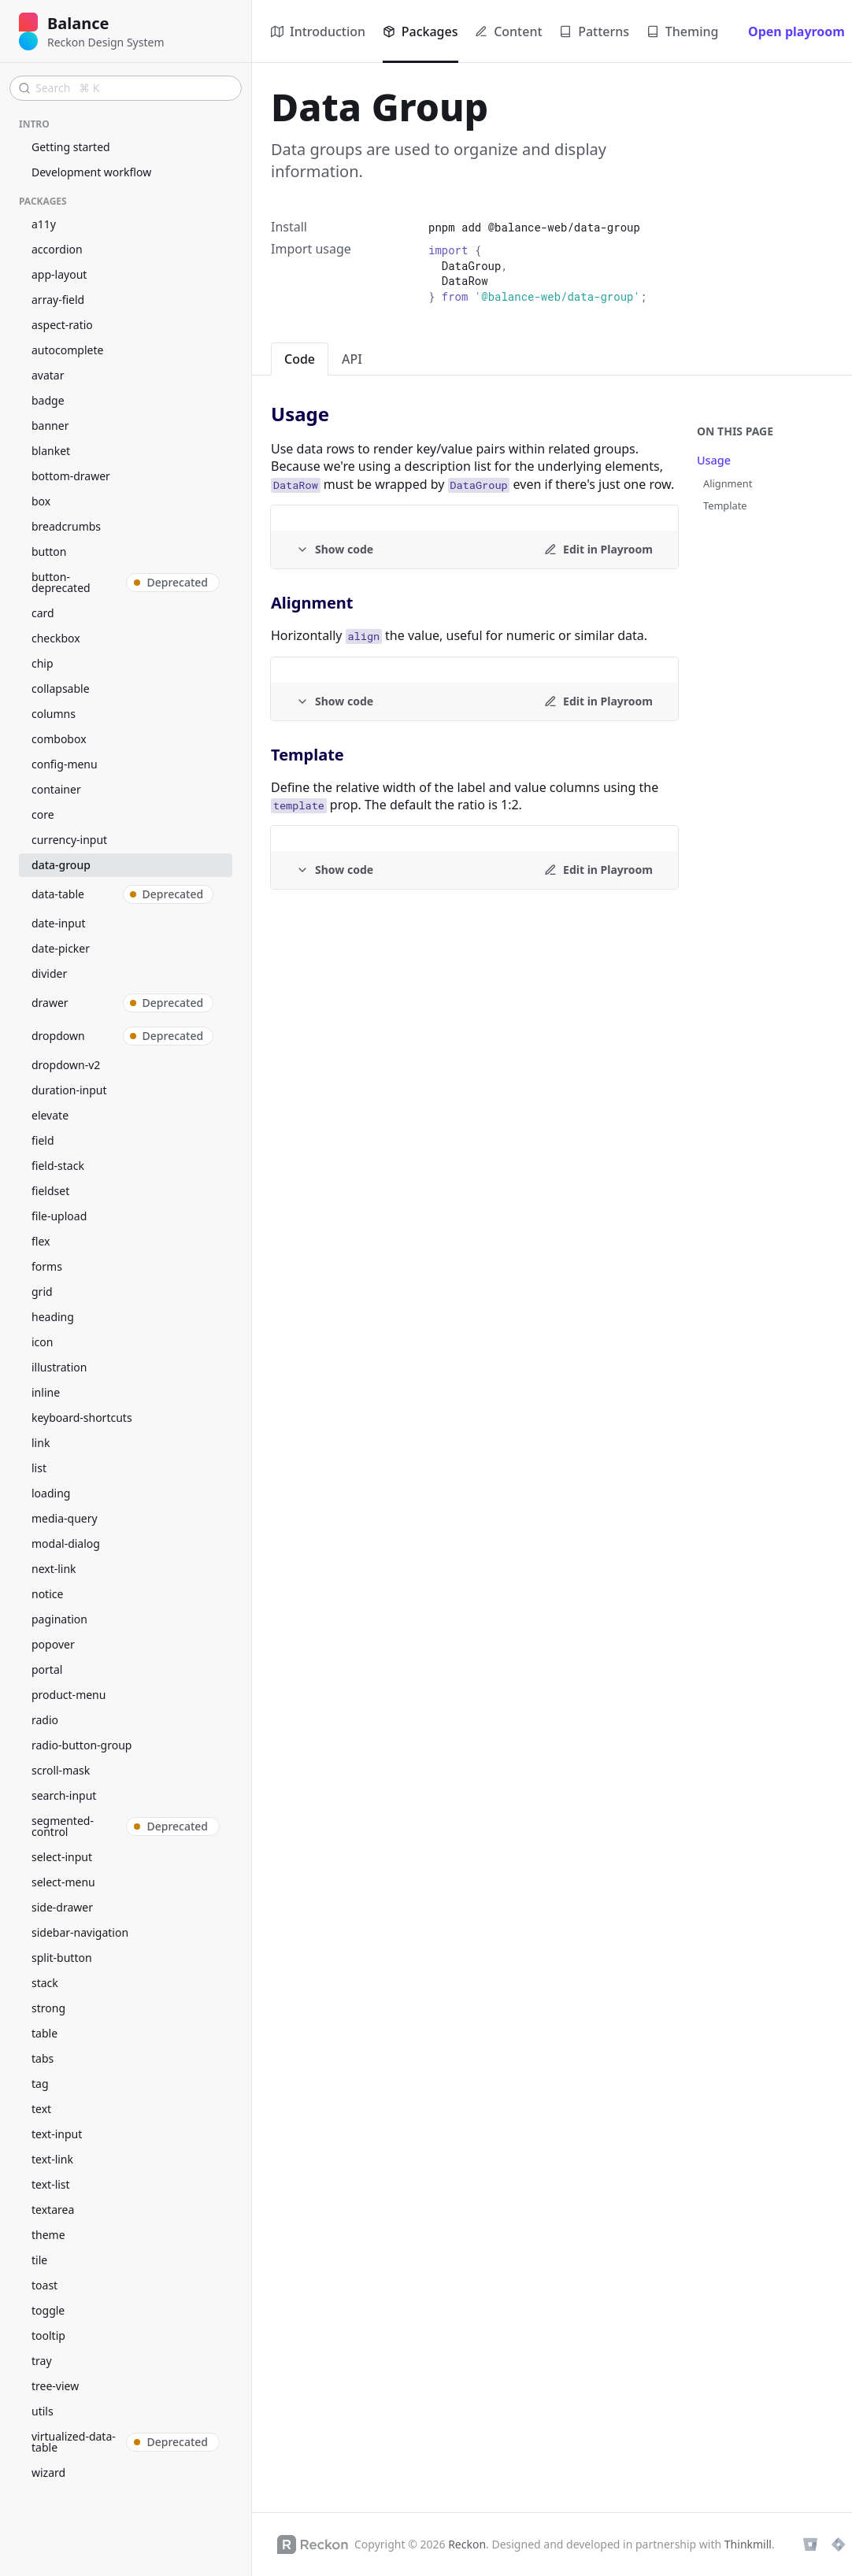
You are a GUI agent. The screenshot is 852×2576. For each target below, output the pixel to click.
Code (299, 359)
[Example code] (334, 549)
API (352, 359)
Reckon (467, 2544)
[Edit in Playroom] (598, 549)
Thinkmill (748, 2544)
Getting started (70, 146)
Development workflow (91, 172)
